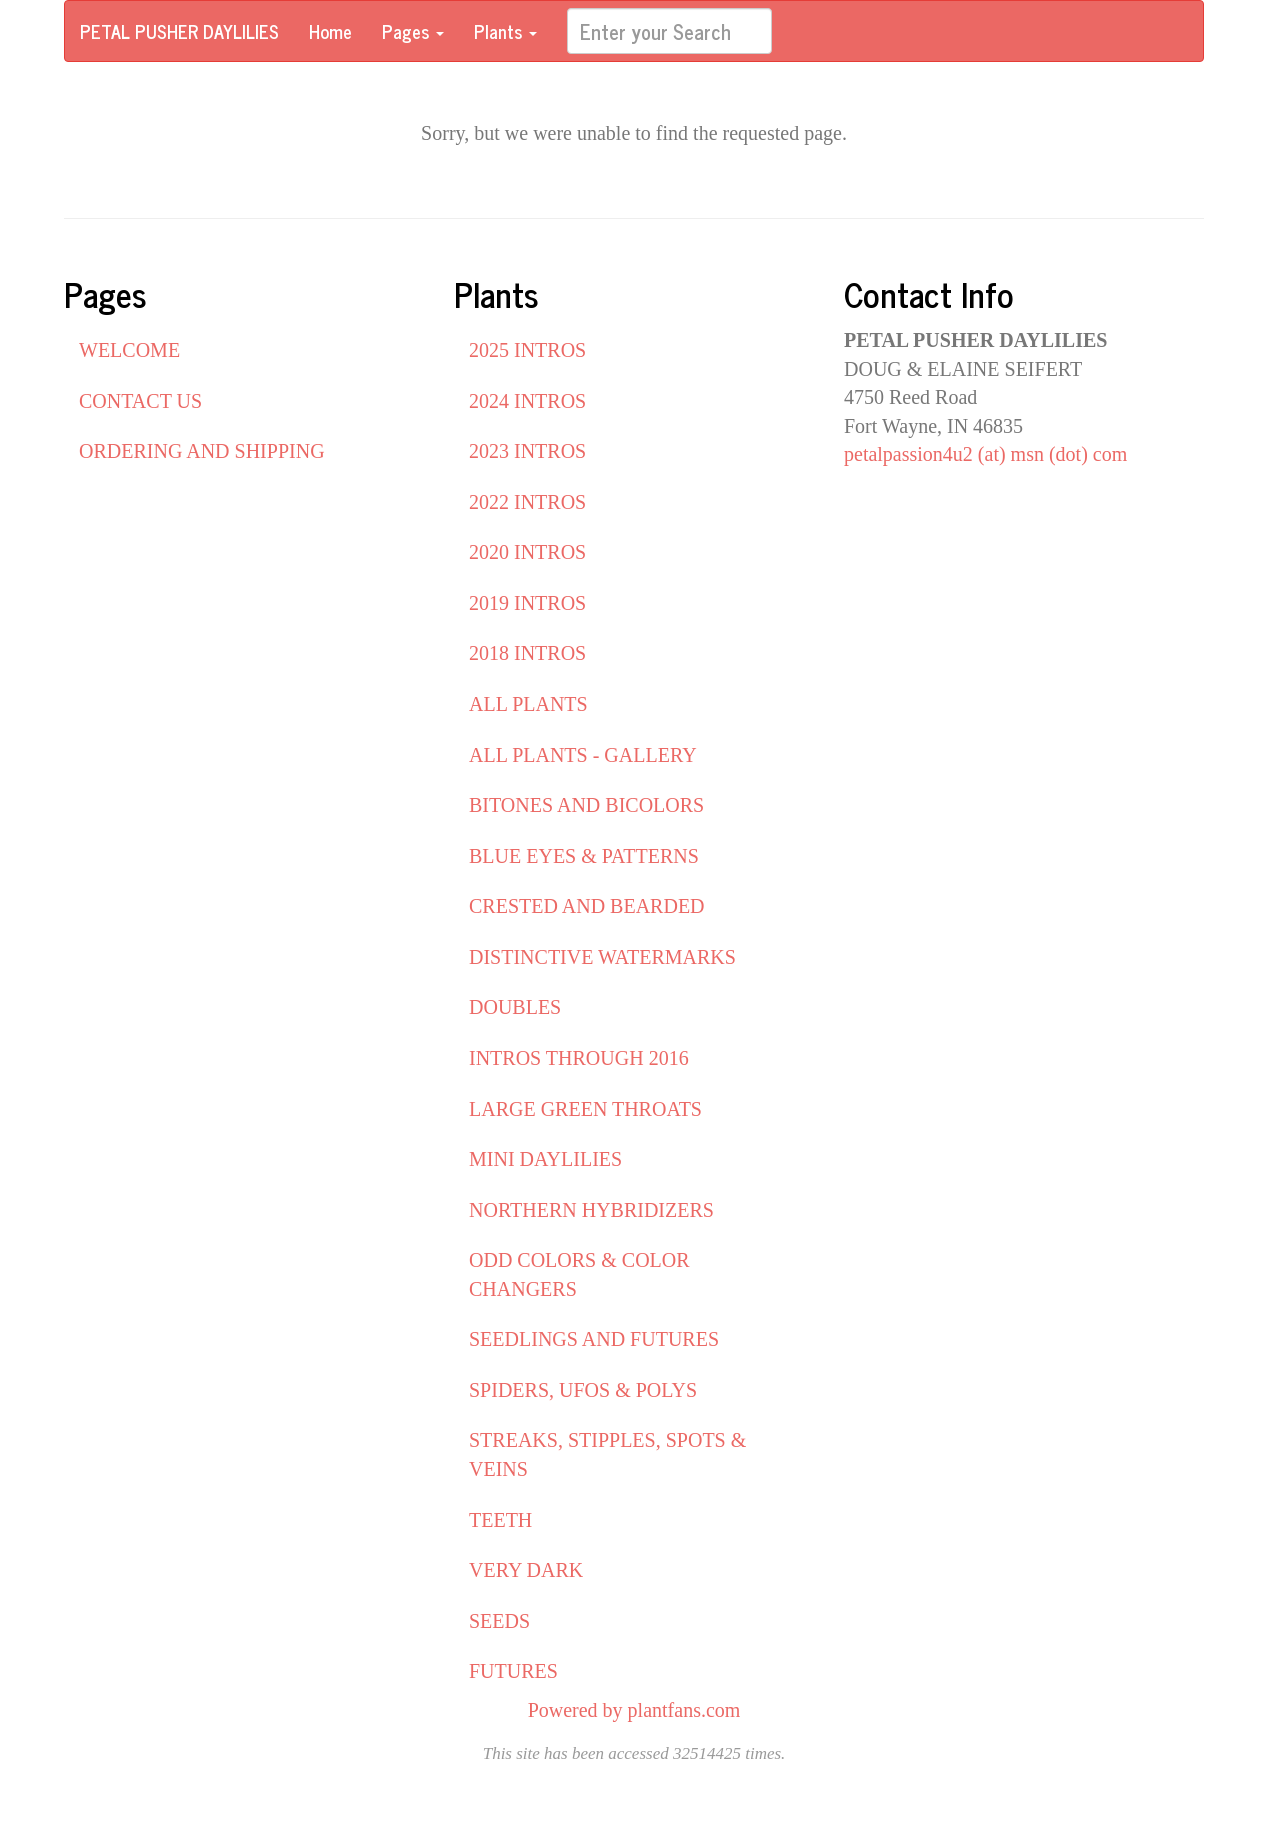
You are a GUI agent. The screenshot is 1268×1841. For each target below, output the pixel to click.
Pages (413, 31)
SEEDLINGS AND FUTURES (594, 1339)
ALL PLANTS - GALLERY (583, 755)
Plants (505, 31)
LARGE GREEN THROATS (585, 1109)
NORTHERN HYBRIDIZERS (591, 1210)
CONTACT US (140, 401)
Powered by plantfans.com (634, 1710)
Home (330, 31)
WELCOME (129, 350)
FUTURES (513, 1671)
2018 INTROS (527, 653)
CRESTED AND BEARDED (587, 906)
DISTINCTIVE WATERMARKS (602, 957)
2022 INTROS (527, 502)
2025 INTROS (527, 350)
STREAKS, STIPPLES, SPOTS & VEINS (607, 1454)
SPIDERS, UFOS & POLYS (583, 1390)
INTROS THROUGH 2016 (579, 1058)
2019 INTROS (527, 603)
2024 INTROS (527, 401)
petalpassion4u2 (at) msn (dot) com (985, 454)
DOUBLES (515, 1007)
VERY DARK (526, 1570)
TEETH (500, 1520)
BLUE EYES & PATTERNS (584, 856)
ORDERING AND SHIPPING (202, 451)
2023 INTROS (527, 451)
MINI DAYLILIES (545, 1159)
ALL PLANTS (528, 704)
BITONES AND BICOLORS (586, 805)
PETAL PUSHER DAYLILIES (179, 31)
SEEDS (499, 1621)
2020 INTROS (527, 552)
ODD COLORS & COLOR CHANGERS (579, 1274)
